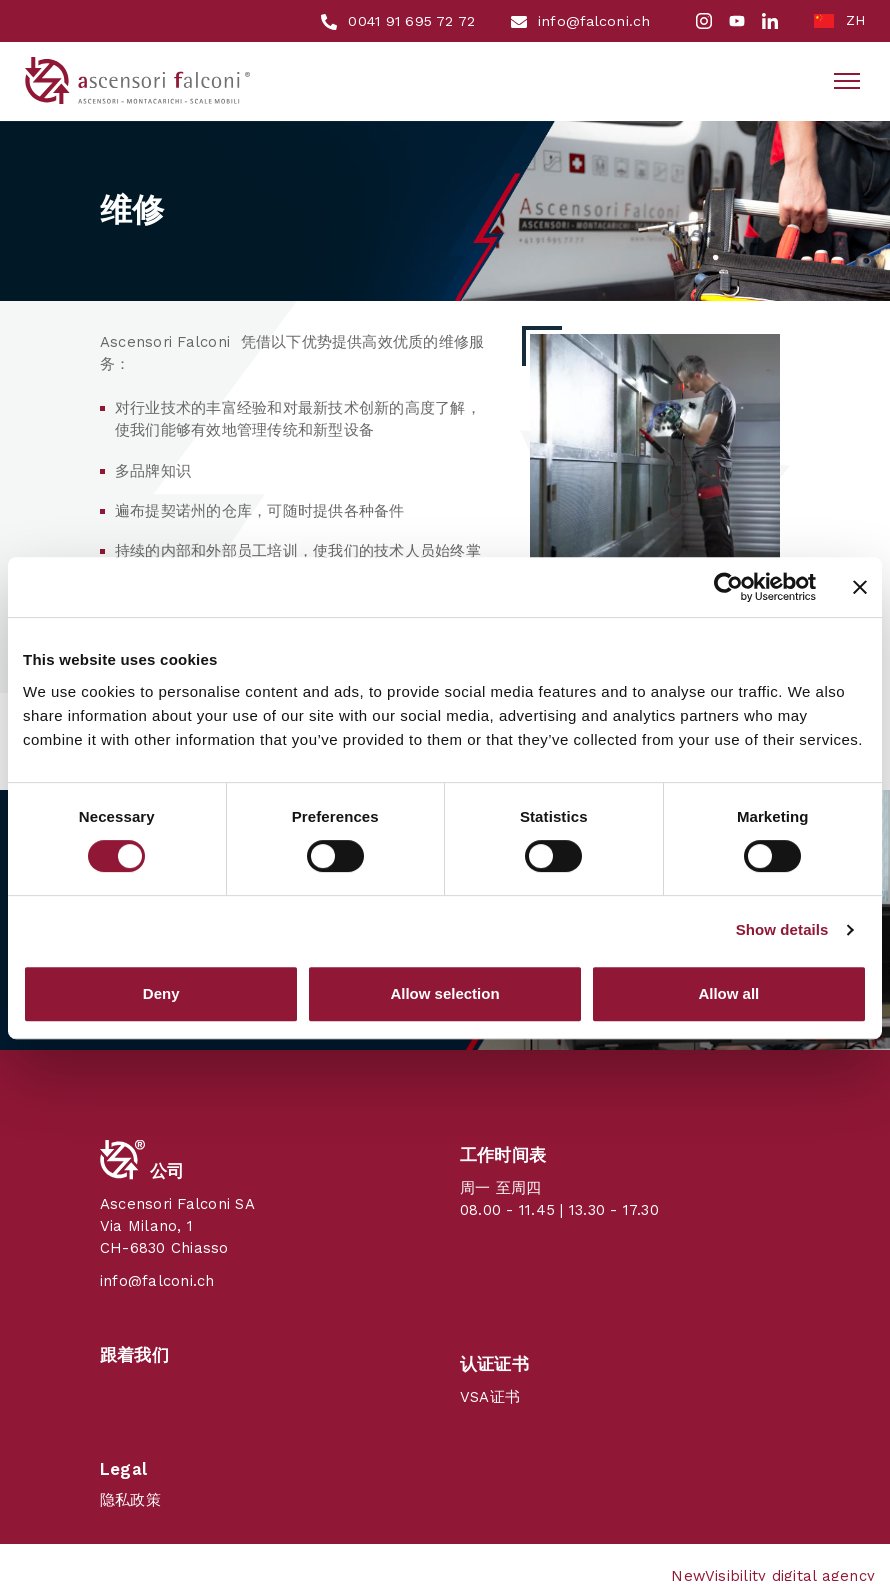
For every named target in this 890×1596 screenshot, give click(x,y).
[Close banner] (860, 587)
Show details (782, 929)
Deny (161, 993)
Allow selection (444, 993)
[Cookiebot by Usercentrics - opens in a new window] (728, 587)
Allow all (728, 993)
